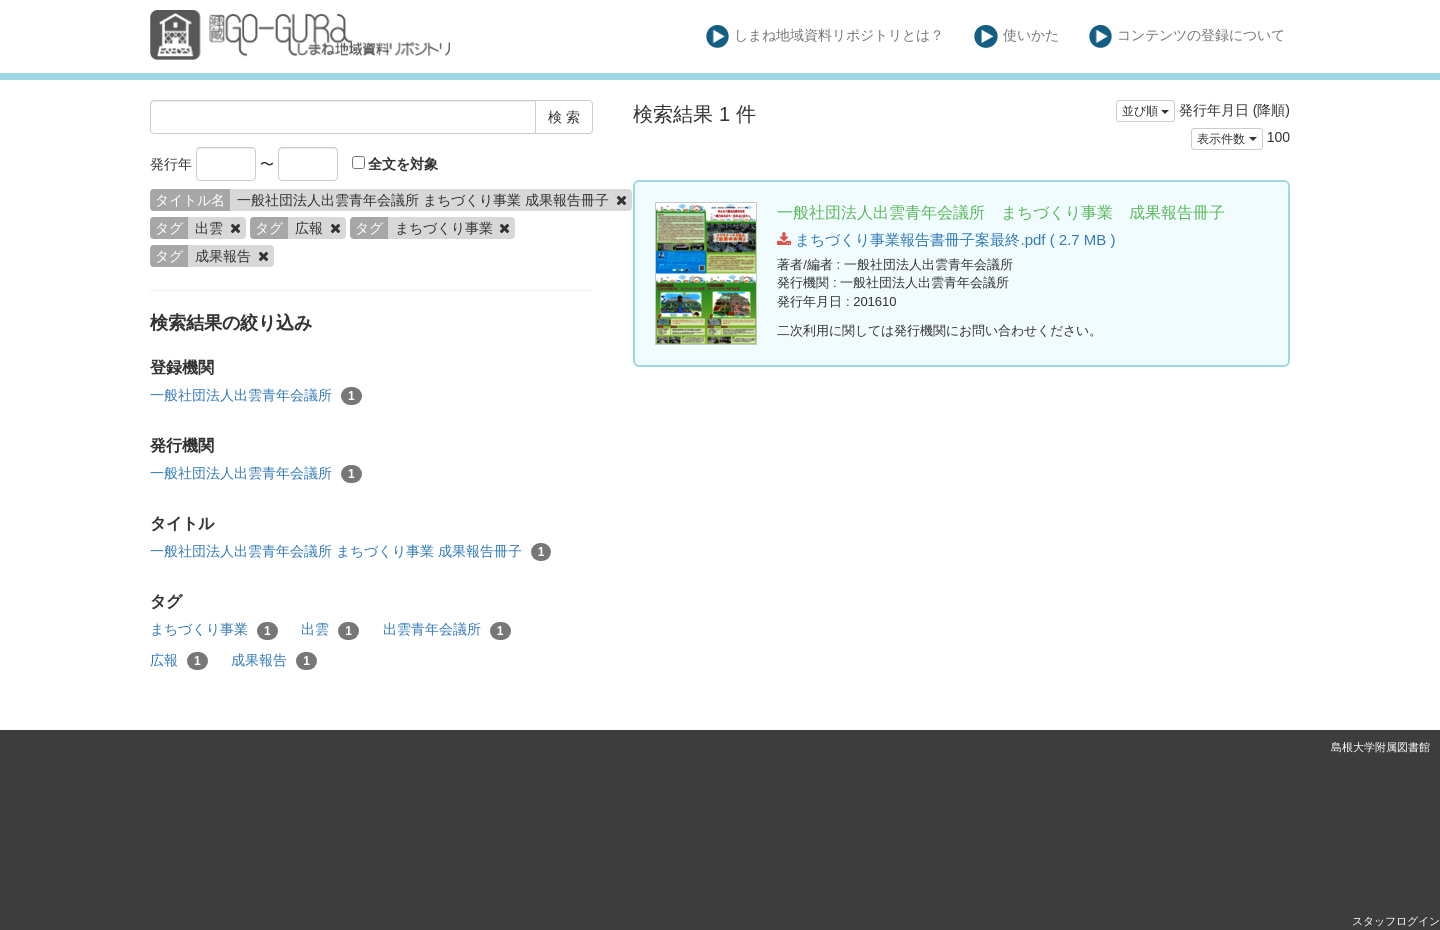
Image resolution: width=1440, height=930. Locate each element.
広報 (179, 661)
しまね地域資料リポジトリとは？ (825, 36)
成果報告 (274, 661)
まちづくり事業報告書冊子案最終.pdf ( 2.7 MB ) (946, 239)
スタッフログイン (1396, 921)
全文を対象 (395, 164)
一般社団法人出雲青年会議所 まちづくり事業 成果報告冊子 (350, 552)
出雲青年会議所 (447, 630)
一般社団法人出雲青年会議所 (256, 396)
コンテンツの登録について (1187, 36)
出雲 (330, 630)
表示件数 (1226, 139)
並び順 (1145, 111)
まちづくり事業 (214, 630)
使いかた (1016, 36)
